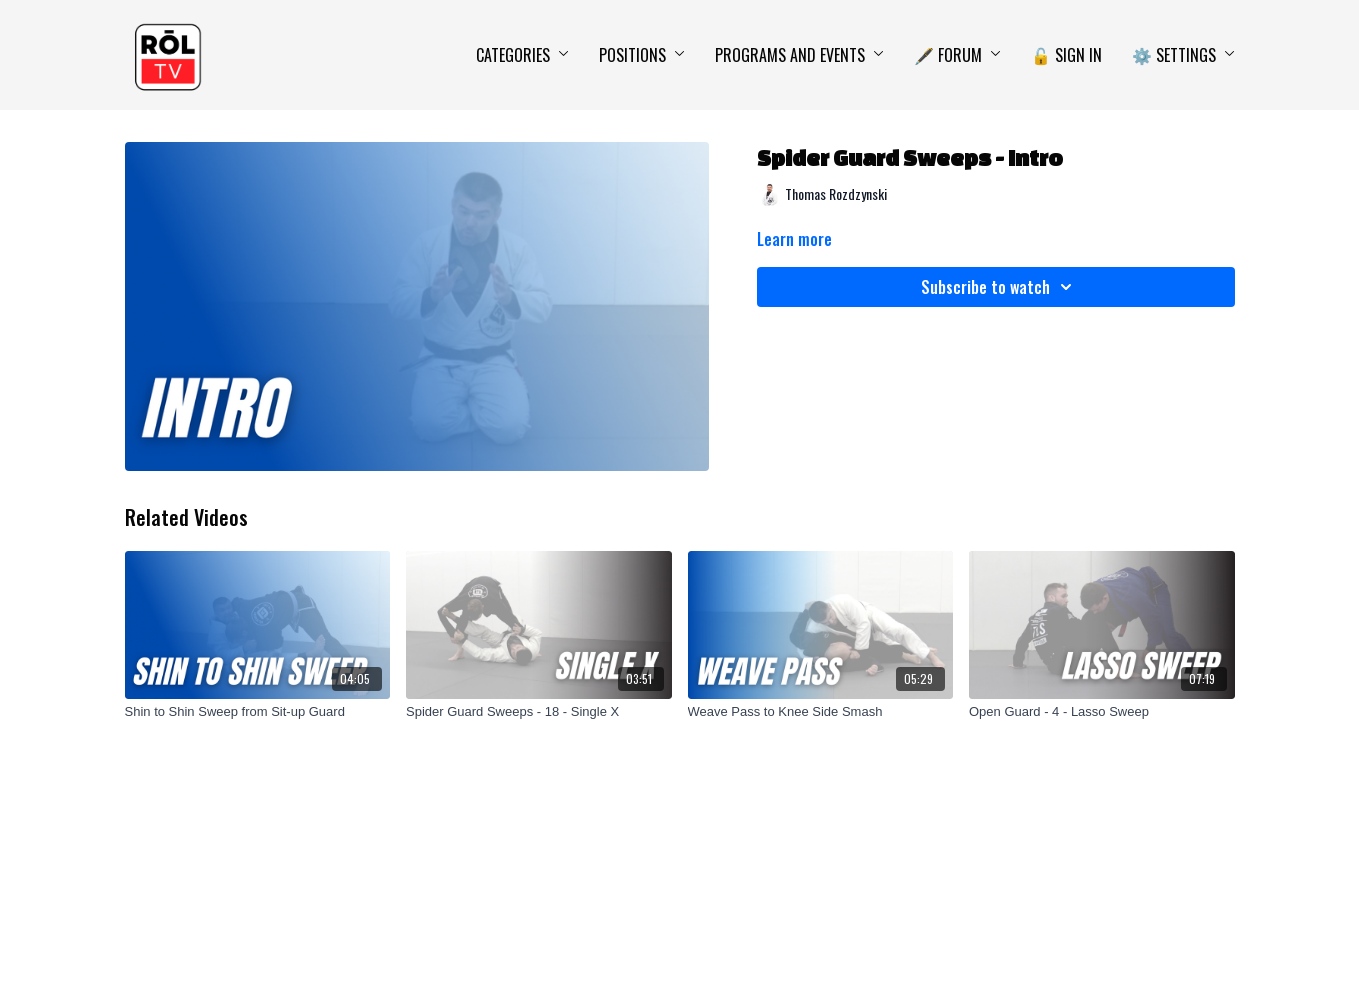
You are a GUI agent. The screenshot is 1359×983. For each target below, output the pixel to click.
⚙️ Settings (1183, 55)
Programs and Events (799, 55)
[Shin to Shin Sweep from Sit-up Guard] (258, 712)
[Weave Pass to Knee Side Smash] (821, 712)
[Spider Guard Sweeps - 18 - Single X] (539, 712)
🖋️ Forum (957, 55)
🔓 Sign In (1066, 55)
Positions (642, 55)
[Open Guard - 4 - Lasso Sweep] (1102, 712)
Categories (522, 55)
